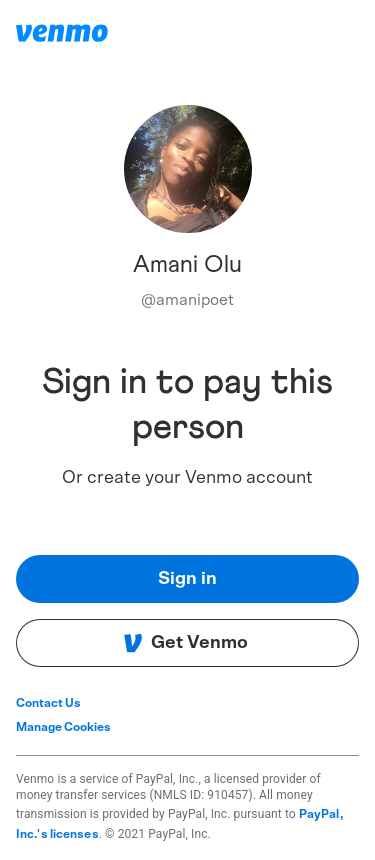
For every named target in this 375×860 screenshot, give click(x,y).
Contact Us (48, 703)
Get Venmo (185, 643)
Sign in (187, 579)
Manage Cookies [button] (63, 727)
